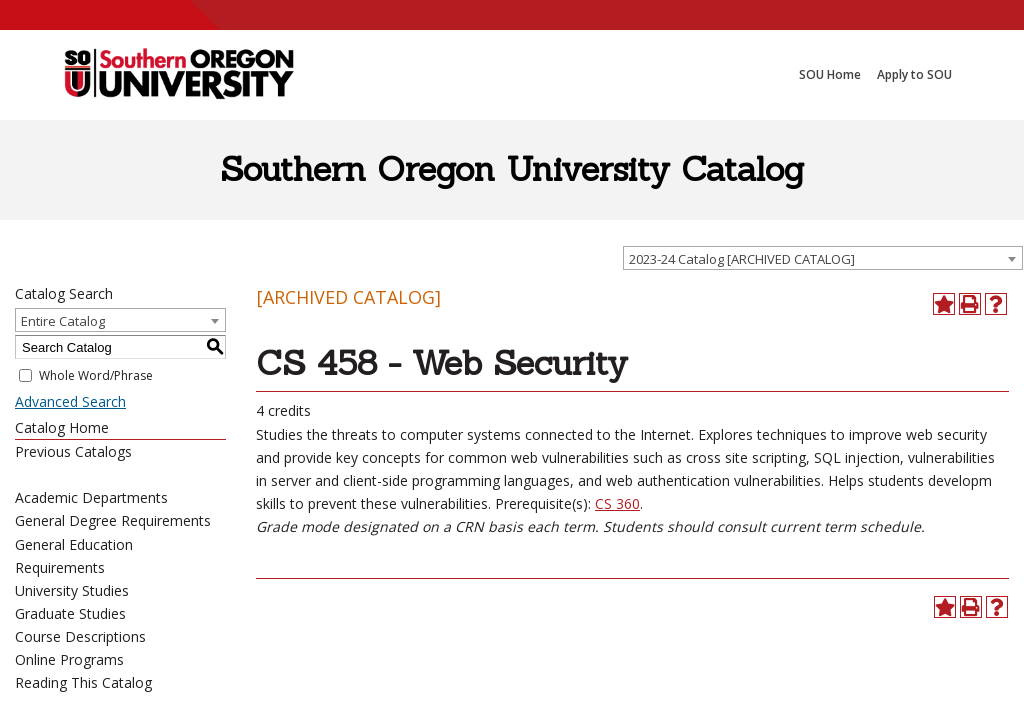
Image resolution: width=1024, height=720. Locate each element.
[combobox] (823, 258)
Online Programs (69, 659)
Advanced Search (70, 401)
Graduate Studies (70, 613)
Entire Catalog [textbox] (63, 321)
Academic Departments (91, 497)
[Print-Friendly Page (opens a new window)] (970, 304)
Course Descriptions (80, 636)
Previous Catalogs (73, 451)
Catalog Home (62, 427)
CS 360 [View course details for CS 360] (617, 503)
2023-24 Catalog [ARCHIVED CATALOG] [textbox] (742, 259)
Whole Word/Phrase (96, 375)
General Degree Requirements (113, 520)
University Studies (72, 590)
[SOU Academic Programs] (179, 75)
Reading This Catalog (83, 682)
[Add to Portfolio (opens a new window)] (944, 304)
